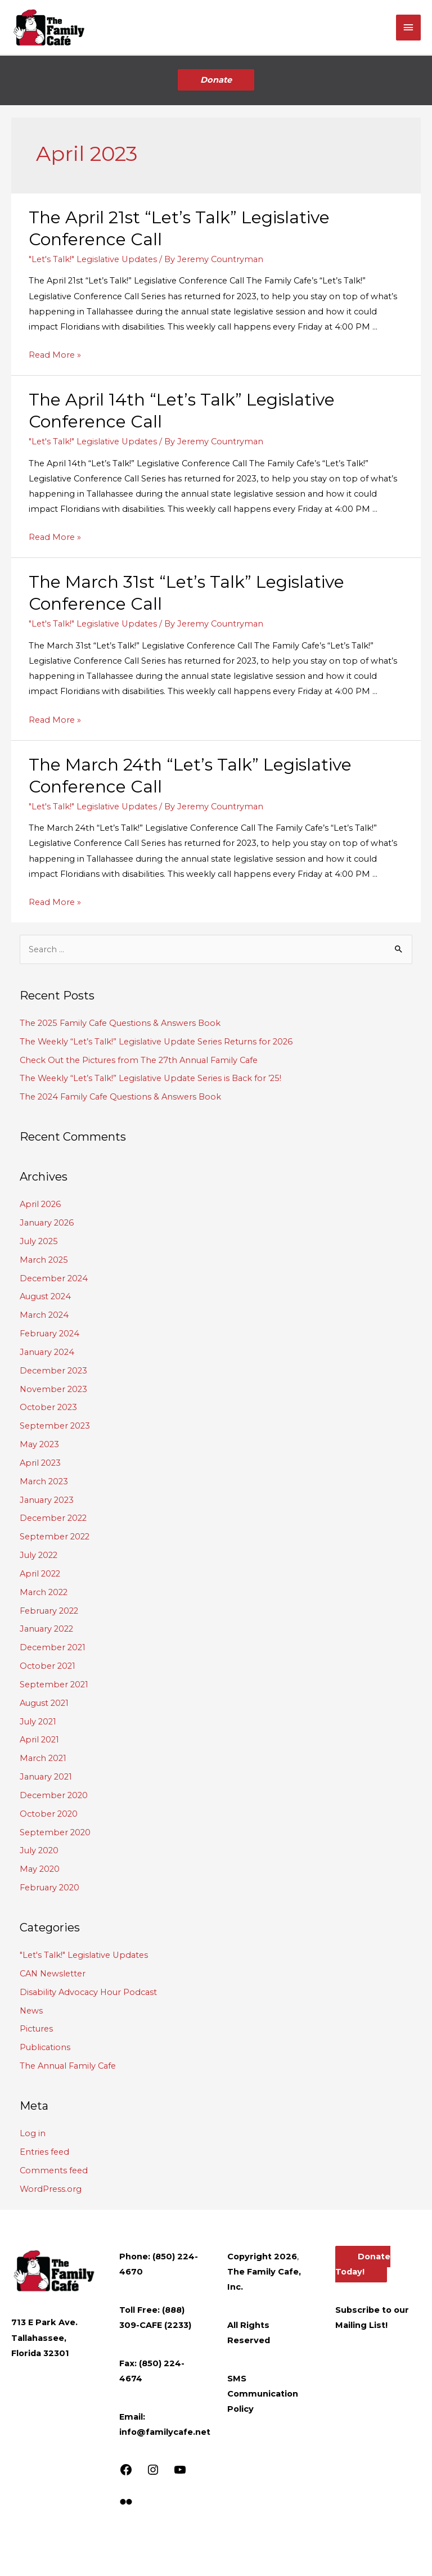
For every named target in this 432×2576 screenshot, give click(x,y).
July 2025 (39, 1241)
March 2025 (44, 1260)
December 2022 (53, 1518)
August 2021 (44, 1703)
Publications (45, 2047)
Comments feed (54, 2170)
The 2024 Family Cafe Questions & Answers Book (120, 1097)
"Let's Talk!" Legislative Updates (93, 259)
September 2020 (55, 1832)
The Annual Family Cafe (68, 2066)
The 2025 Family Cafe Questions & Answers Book (120, 1023)
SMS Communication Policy (262, 2394)
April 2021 (39, 1740)
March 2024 (44, 1315)
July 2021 (38, 1722)
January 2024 (47, 1352)
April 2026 (40, 1204)
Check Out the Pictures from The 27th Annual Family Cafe (139, 1060)
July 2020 (39, 1850)
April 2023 (40, 1463)
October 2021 (47, 1666)
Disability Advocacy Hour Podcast (88, 1992)
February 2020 (49, 1888)
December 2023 (53, 1371)
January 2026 (47, 1223)
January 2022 (46, 1629)
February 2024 (49, 1333)
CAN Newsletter (53, 1974)
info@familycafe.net (164, 2432)
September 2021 (54, 1684)
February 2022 (49, 1611)
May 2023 (39, 1444)
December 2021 (53, 1647)
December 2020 (54, 1795)
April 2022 (40, 1574)
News (31, 2011)
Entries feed (44, 2152)
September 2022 (54, 1537)
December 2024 (54, 1278)
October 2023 (48, 1407)
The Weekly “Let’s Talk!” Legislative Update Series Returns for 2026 (156, 1042)
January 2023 (47, 1500)
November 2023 (53, 1389)
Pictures (36, 2029)
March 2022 (44, 1592)
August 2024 (45, 1296)
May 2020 (40, 1869)
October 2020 (49, 1814)
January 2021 (46, 1777)
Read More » (55, 355)
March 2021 (43, 1758)
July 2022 (38, 1555)
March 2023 (44, 1481)
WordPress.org (51, 2189)
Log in (33, 2133)
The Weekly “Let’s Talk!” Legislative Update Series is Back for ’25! (150, 1078)
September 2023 (55, 1426)
